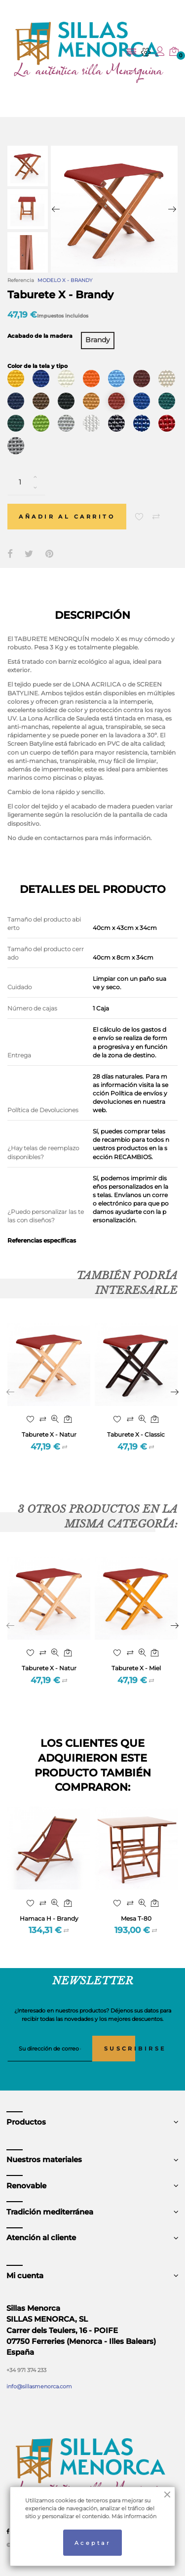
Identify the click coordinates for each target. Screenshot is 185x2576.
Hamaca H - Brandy (49, 1918)
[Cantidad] (26, 482)
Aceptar (92, 2542)
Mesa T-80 (136, 1918)
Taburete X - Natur (49, 1434)
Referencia (20, 280)
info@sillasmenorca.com (39, 2386)
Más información (133, 2516)
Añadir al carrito (67, 516)
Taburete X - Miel (136, 1668)
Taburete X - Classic (136, 1434)
